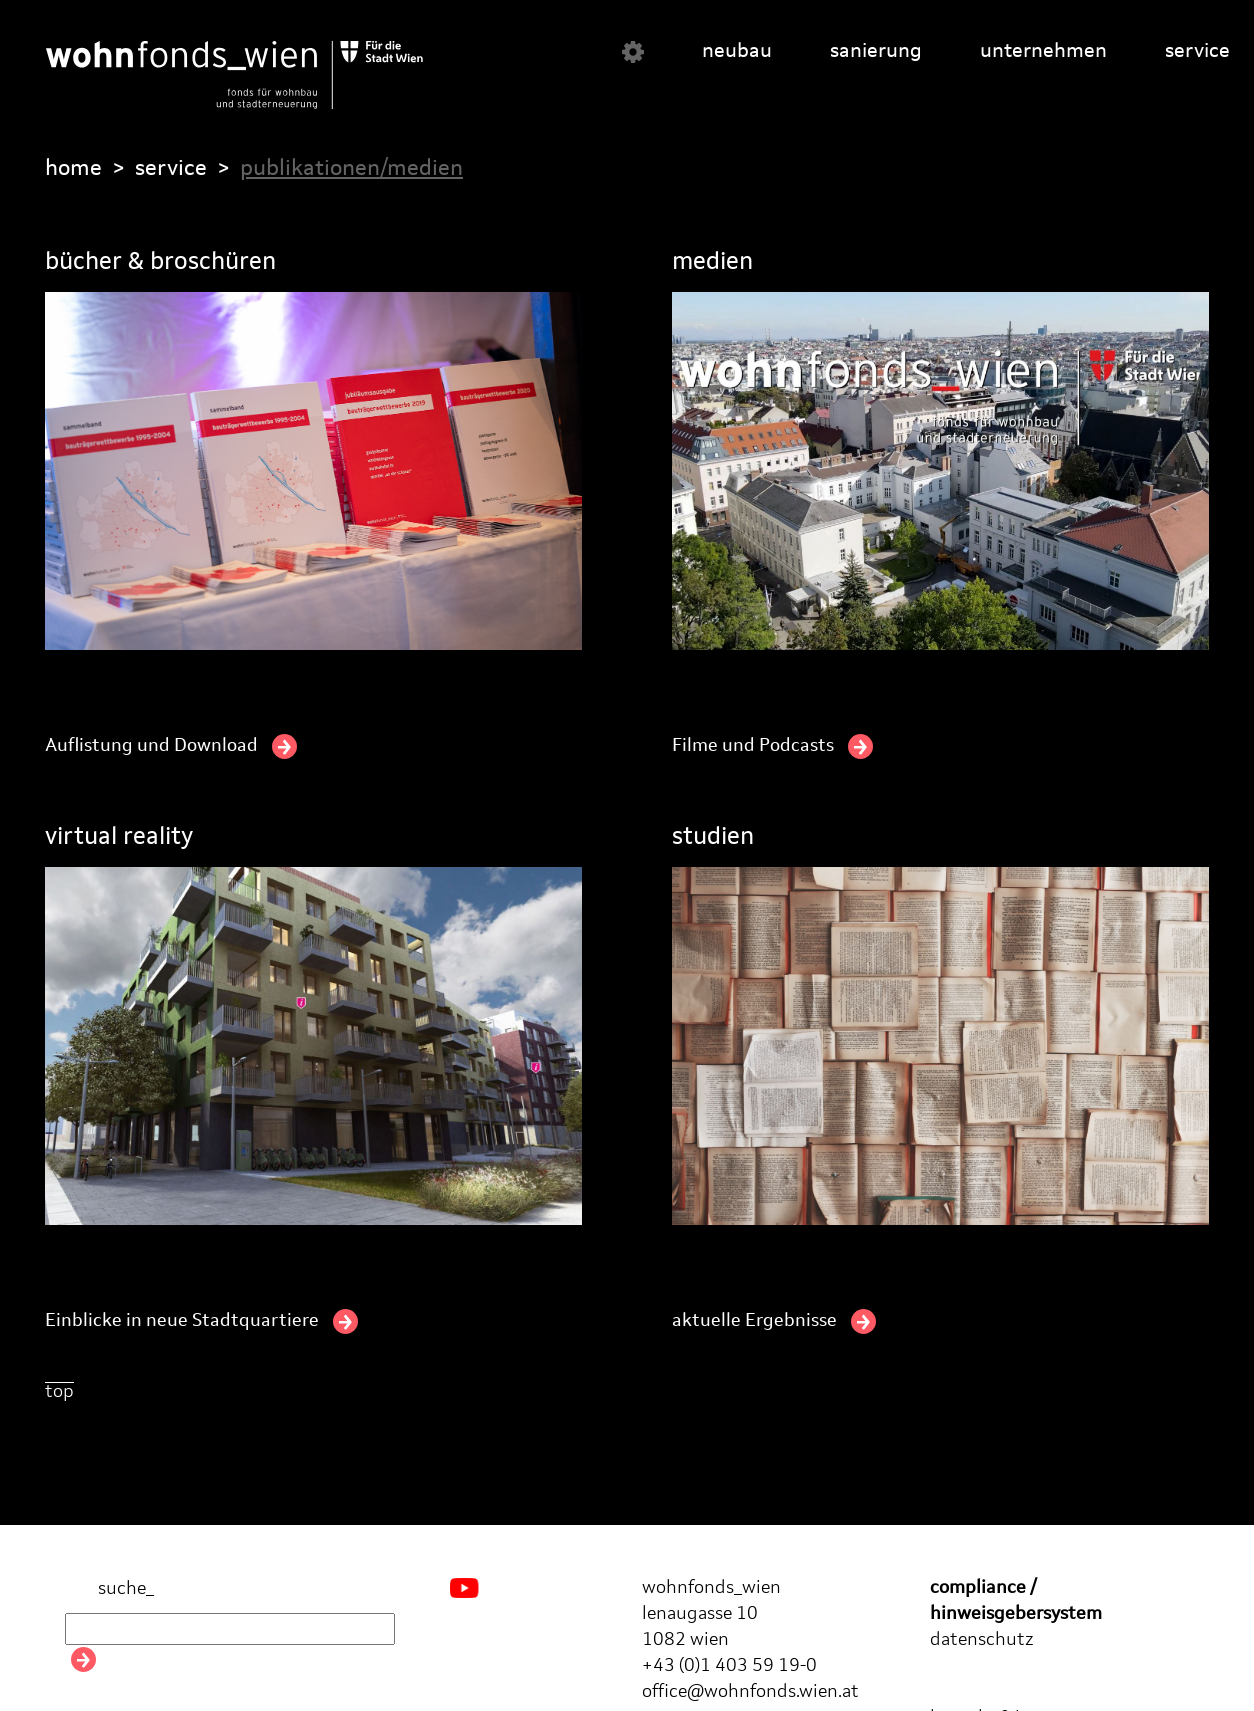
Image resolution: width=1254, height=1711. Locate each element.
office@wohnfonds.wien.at (750, 1692)
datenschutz (982, 1640)
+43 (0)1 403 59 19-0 (729, 1666)
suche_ (109, 1589)
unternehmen (1043, 52)
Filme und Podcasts (772, 746)
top (59, 1392)
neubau (737, 52)
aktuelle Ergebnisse (774, 1321)
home (73, 169)
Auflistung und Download (171, 746)
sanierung (876, 52)
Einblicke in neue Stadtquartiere (201, 1321)
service (1197, 52)
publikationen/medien (351, 169)
